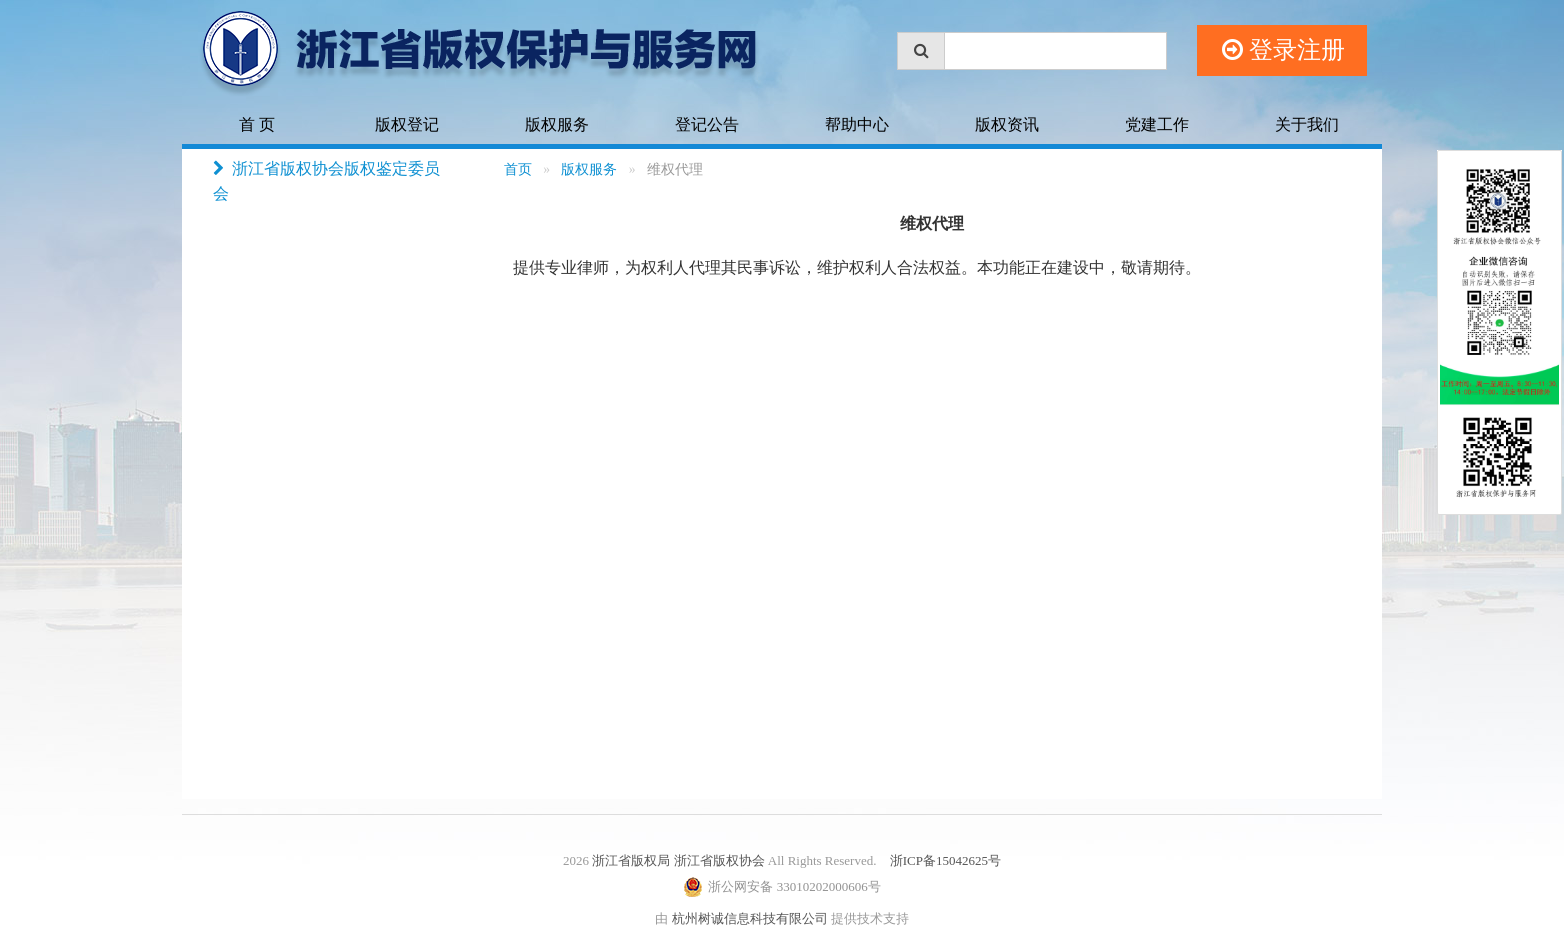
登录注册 (1283, 50)
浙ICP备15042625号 (945, 860)
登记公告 (707, 124)
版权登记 (407, 124)
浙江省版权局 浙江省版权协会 (678, 860)
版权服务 (557, 124)
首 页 (257, 124)
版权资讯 (1007, 124)
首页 (518, 169)
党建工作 (1157, 124)
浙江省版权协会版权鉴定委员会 (326, 179)
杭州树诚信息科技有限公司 (750, 918)
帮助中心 (857, 124)
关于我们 (1307, 124)
